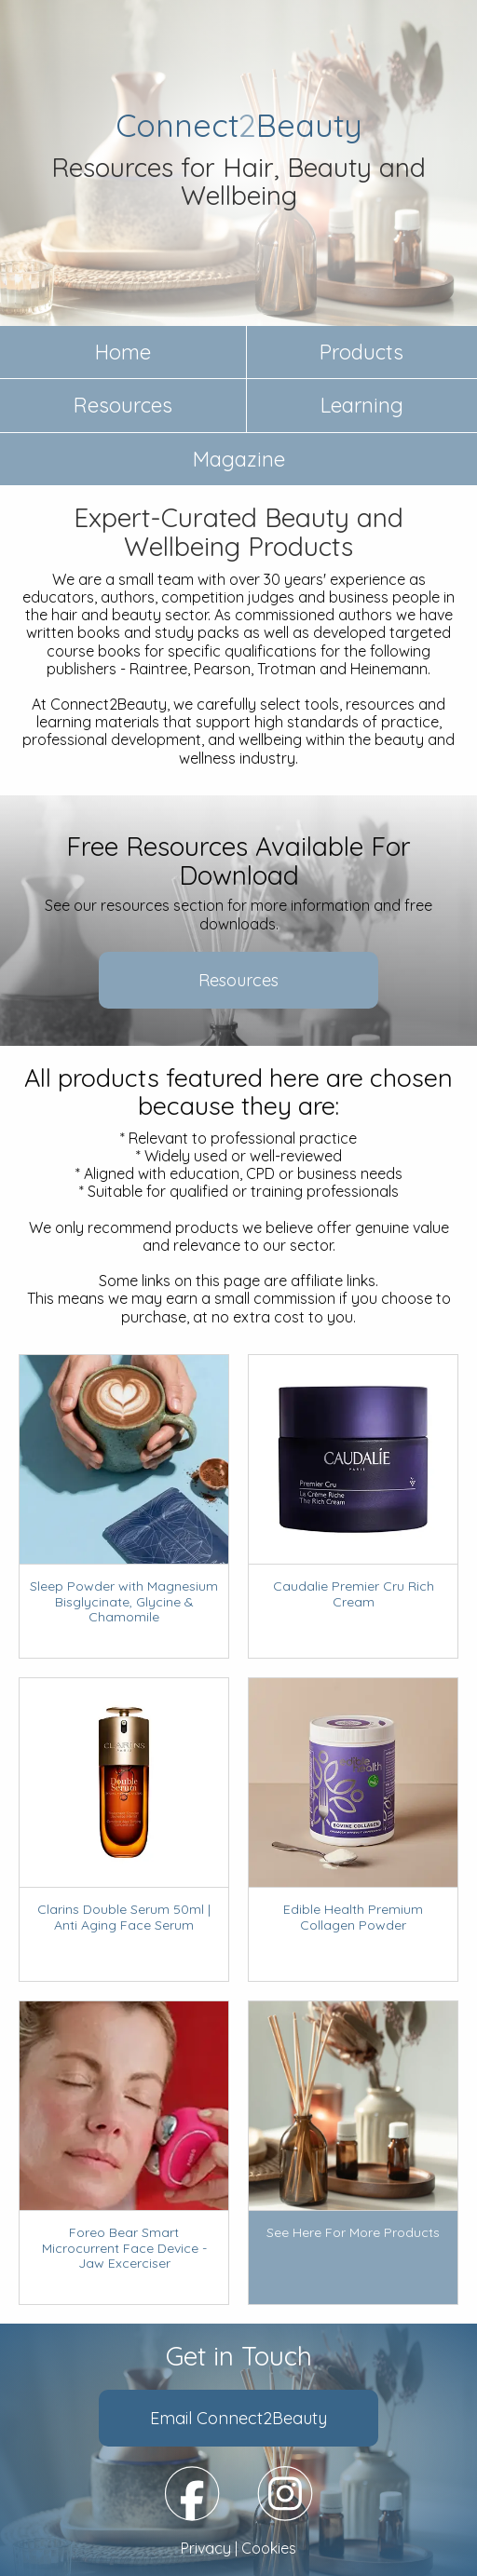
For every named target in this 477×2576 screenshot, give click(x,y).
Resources (123, 405)
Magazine (239, 459)
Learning (361, 405)
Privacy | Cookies (238, 2548)
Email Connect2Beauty (238, 2418)
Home (123, 352)
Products (361, 352)
